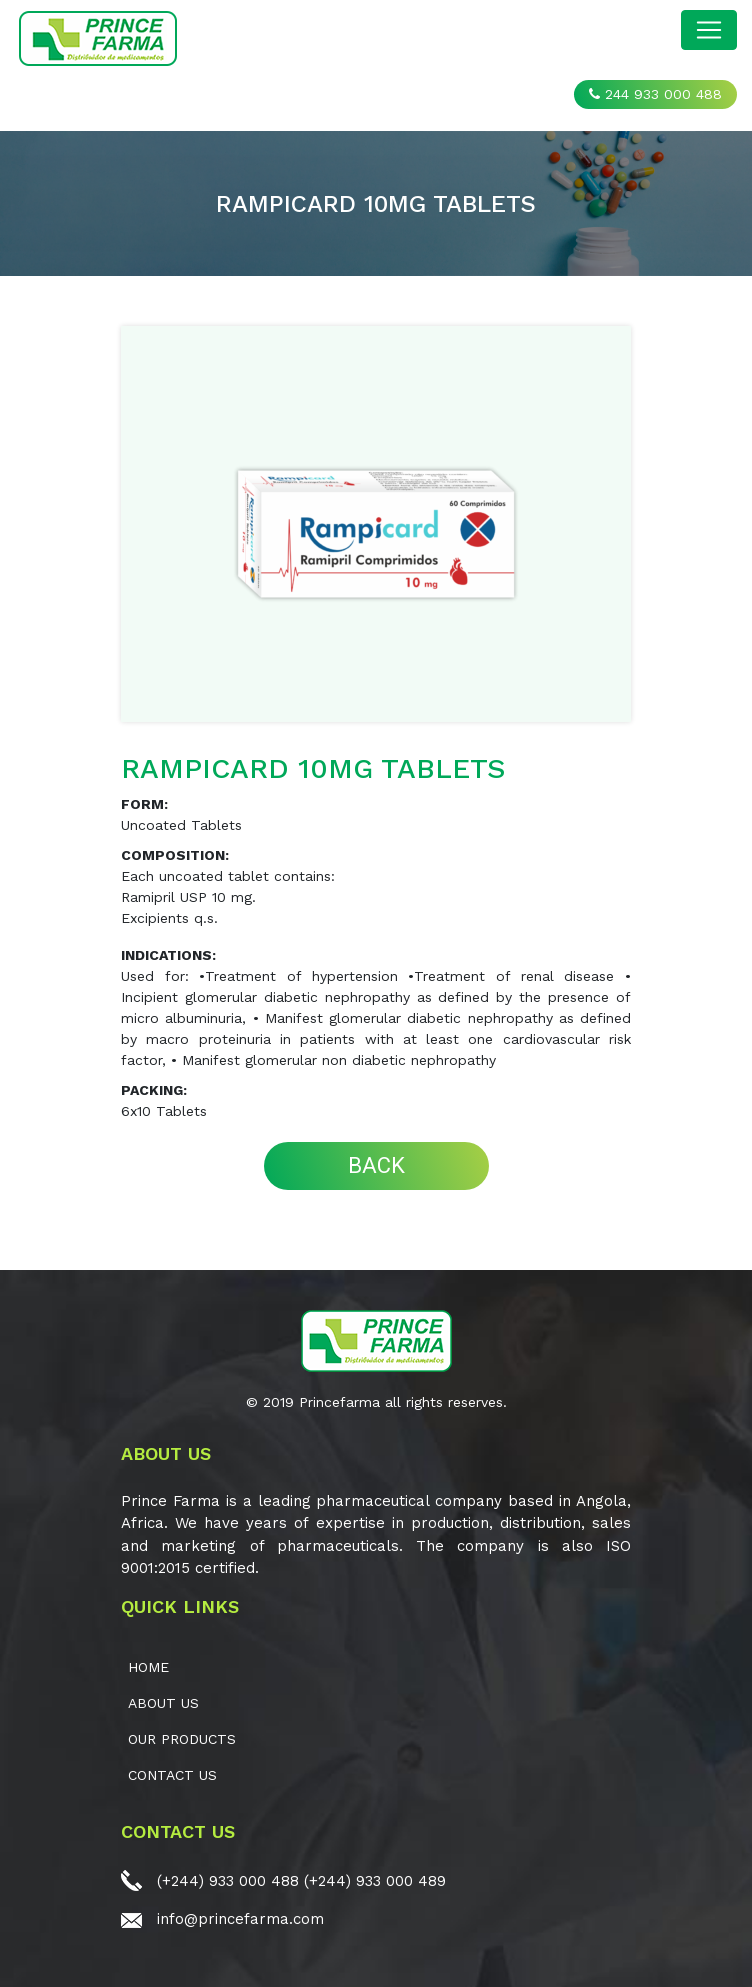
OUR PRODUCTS (182, 1739)
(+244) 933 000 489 (375, 1881)
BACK (376, 1165)
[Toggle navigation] (709, 30)
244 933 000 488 (655, 94)
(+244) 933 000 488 (228, 1881)
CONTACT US (172, 1775)
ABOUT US (163, 1703)
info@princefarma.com (240, 1919)
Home (148, 1667)
